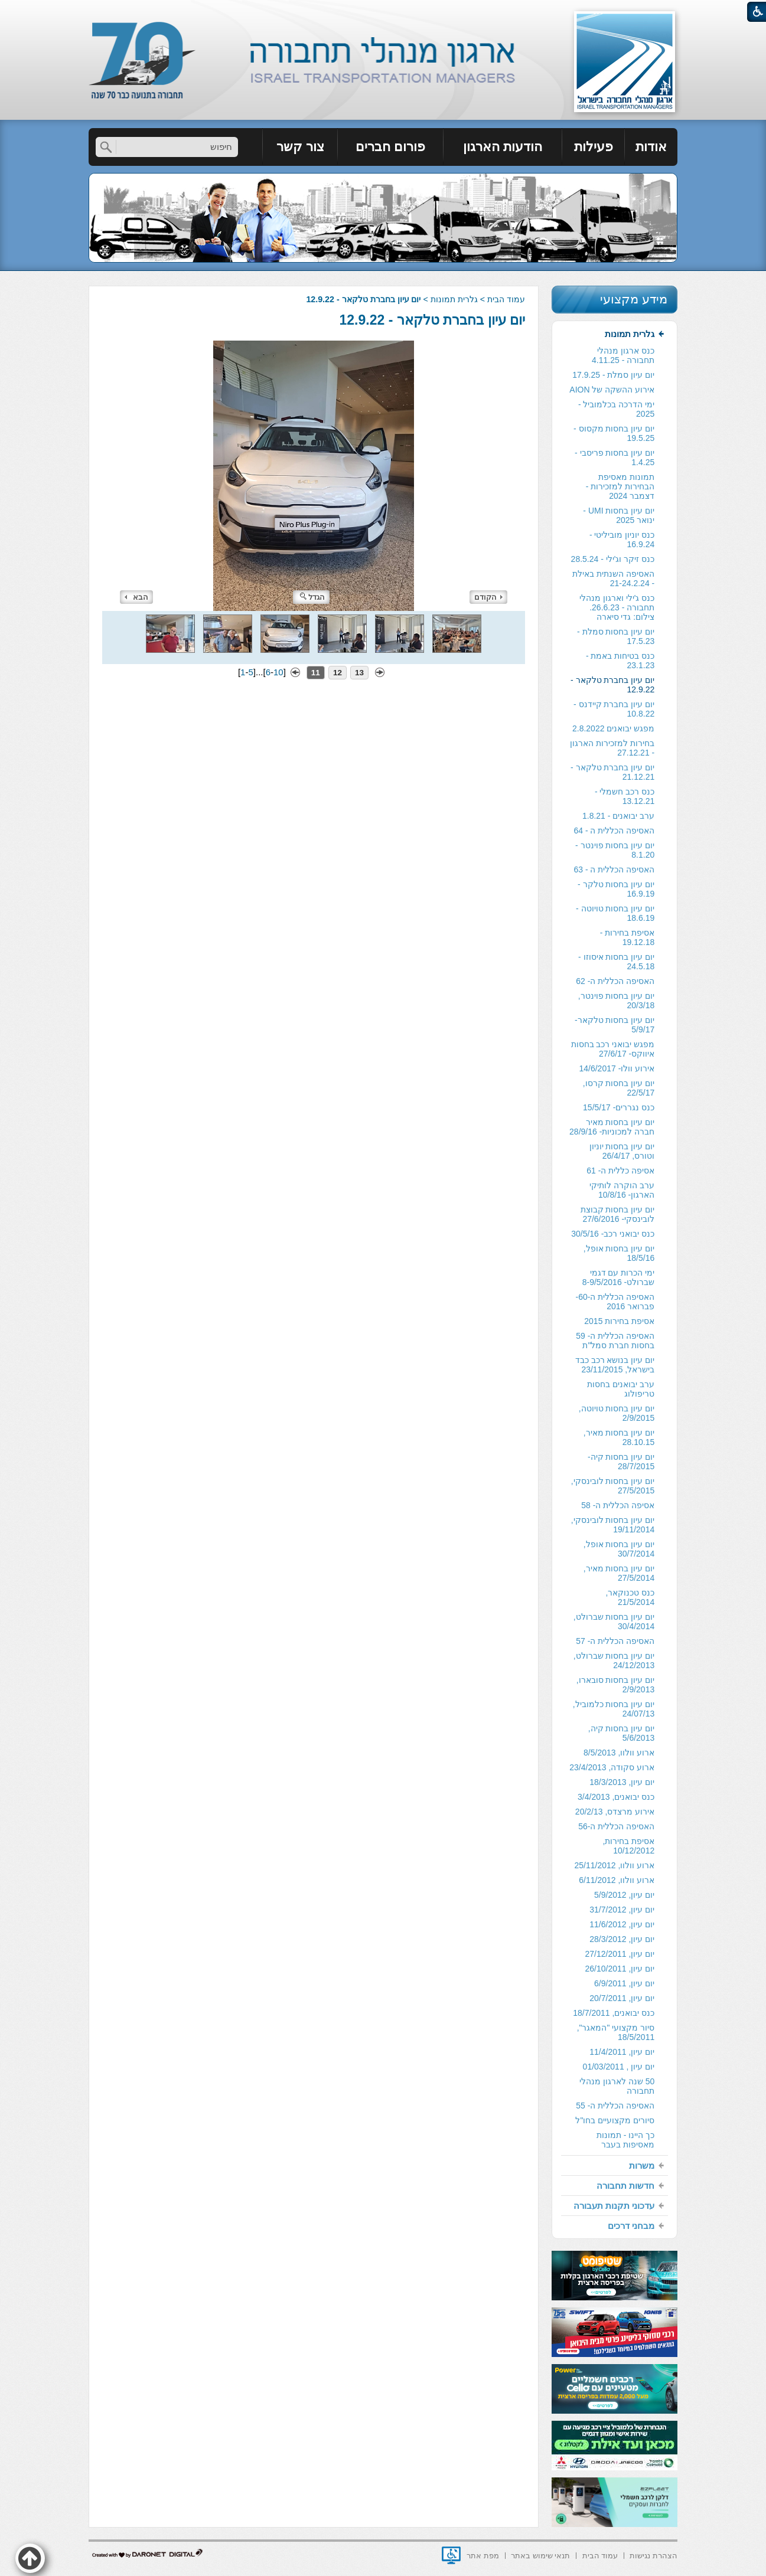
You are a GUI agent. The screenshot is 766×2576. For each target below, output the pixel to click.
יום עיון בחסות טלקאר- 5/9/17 (614, 1024)
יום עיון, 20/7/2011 (621, 1998)
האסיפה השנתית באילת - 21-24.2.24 (613, 578)
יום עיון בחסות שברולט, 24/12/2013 (614, 1660)
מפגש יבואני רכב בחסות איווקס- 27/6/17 (613, 1048)
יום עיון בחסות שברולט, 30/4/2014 (614, 1621)
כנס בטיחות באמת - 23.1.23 (620, 660)
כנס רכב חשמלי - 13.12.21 (624, 796)
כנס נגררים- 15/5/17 (618, 1107)
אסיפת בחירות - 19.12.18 (627, 937)
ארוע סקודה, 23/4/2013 (611, 1767)
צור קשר (300, 146)
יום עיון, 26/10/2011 (619, 1968)
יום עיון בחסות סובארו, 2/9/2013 (615, 1684)
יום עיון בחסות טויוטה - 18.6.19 (615, 913)
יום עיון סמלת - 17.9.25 (613, 375)
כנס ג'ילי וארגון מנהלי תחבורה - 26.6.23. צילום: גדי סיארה (616, 607)
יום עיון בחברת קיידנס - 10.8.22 (613, 708)
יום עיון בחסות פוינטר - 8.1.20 (614, 850)
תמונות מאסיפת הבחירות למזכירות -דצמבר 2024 (620, 486)
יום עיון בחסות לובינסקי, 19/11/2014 (613, 1524)
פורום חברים (390, 146)
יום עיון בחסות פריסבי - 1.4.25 (614, 457)
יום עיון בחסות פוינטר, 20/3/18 (616, 1000)
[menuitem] (651, 147)
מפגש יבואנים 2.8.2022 (613, 728)
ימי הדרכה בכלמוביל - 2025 (616, 409)
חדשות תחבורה (625, 2186)
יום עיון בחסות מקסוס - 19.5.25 (613, 433)
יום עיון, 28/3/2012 (621, 1939)
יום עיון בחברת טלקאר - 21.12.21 (612, 772)
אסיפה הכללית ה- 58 (617, 1505)
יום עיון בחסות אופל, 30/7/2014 (619, 1548)
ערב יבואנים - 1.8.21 (618, 815)
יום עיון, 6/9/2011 (624, 1983)
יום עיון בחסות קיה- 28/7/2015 (621, 1461)
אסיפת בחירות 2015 (619, 1321)
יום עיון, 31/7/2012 (621, 1909)
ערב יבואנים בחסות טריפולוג (620, 1388)
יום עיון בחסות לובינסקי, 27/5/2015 (613, 1485)
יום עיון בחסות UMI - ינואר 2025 (618, 515)
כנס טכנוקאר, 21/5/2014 (629, 1597)
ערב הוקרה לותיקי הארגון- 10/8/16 (621, 1190)
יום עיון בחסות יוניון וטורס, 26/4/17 (622, 1151)
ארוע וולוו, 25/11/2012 (614, 1865)
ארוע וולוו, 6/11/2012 (616, 1880)
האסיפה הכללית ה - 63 (613, 869)
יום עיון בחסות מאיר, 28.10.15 (619, 1437)
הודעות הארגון (502, 146)
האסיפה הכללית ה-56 (616, 1826)
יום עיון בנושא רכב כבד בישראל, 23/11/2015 (615, 1364)
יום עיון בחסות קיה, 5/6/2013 (621, 1733)
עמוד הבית (506, 299)
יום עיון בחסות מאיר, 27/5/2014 (619, 1573)
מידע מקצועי (633, 299)
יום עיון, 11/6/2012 (621, 1924)
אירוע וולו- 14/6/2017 (616, 1068)
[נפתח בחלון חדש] (451, 2555)
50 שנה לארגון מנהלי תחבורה (616, 2086)
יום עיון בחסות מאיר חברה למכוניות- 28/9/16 (611, 1126)
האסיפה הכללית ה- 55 (615, 2105)
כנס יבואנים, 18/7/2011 (613, 2013)
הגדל (312, 597)
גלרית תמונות (454, 299)
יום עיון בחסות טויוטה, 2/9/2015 (617, 1413)
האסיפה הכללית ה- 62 (615, 981)
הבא (136, 597)
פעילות (593, 146)
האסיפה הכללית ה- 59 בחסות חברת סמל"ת (615, 1340)
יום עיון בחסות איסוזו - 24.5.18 (616, 961)
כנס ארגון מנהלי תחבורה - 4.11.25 (623, 355)
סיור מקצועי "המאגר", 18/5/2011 (616, 2032)
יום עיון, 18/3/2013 (621, 1782)
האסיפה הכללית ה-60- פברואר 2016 (615, 1301)
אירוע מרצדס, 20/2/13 (614, 1811)
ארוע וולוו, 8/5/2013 (619, 1752)
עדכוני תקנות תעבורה (613, 2206)
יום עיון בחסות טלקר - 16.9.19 (616, 889)
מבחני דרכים (631, 2226)
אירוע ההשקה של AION (611, 389)
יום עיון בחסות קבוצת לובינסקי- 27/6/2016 (618, 1214)
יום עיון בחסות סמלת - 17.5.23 (615, 636)
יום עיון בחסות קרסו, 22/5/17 (619, 1087)
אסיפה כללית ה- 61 (620, 1170)
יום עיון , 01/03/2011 (619, 2066)
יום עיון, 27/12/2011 (619, 1954)
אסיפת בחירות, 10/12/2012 (628, 1845)
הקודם (488, 597)
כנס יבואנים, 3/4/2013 (616, 1797)
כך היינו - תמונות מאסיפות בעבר (625, 2139)
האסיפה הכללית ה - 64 (613, 830)
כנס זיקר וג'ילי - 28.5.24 (613, 559)
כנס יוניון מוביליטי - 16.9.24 (621, 539)
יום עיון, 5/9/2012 (624, 1895)
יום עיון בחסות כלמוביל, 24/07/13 (614, 1708)
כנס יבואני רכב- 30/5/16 (612, 1233)
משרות (641, 2165)
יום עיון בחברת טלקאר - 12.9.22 (432, 320)
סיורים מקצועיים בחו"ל (614, 2120)
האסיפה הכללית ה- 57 (615, 1641)
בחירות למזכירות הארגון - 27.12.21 (612, 747)
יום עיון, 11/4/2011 (621, 2052)
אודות (651, 146)
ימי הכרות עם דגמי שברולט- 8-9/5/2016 (618, 1277)
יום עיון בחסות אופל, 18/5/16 (619, 1253)
